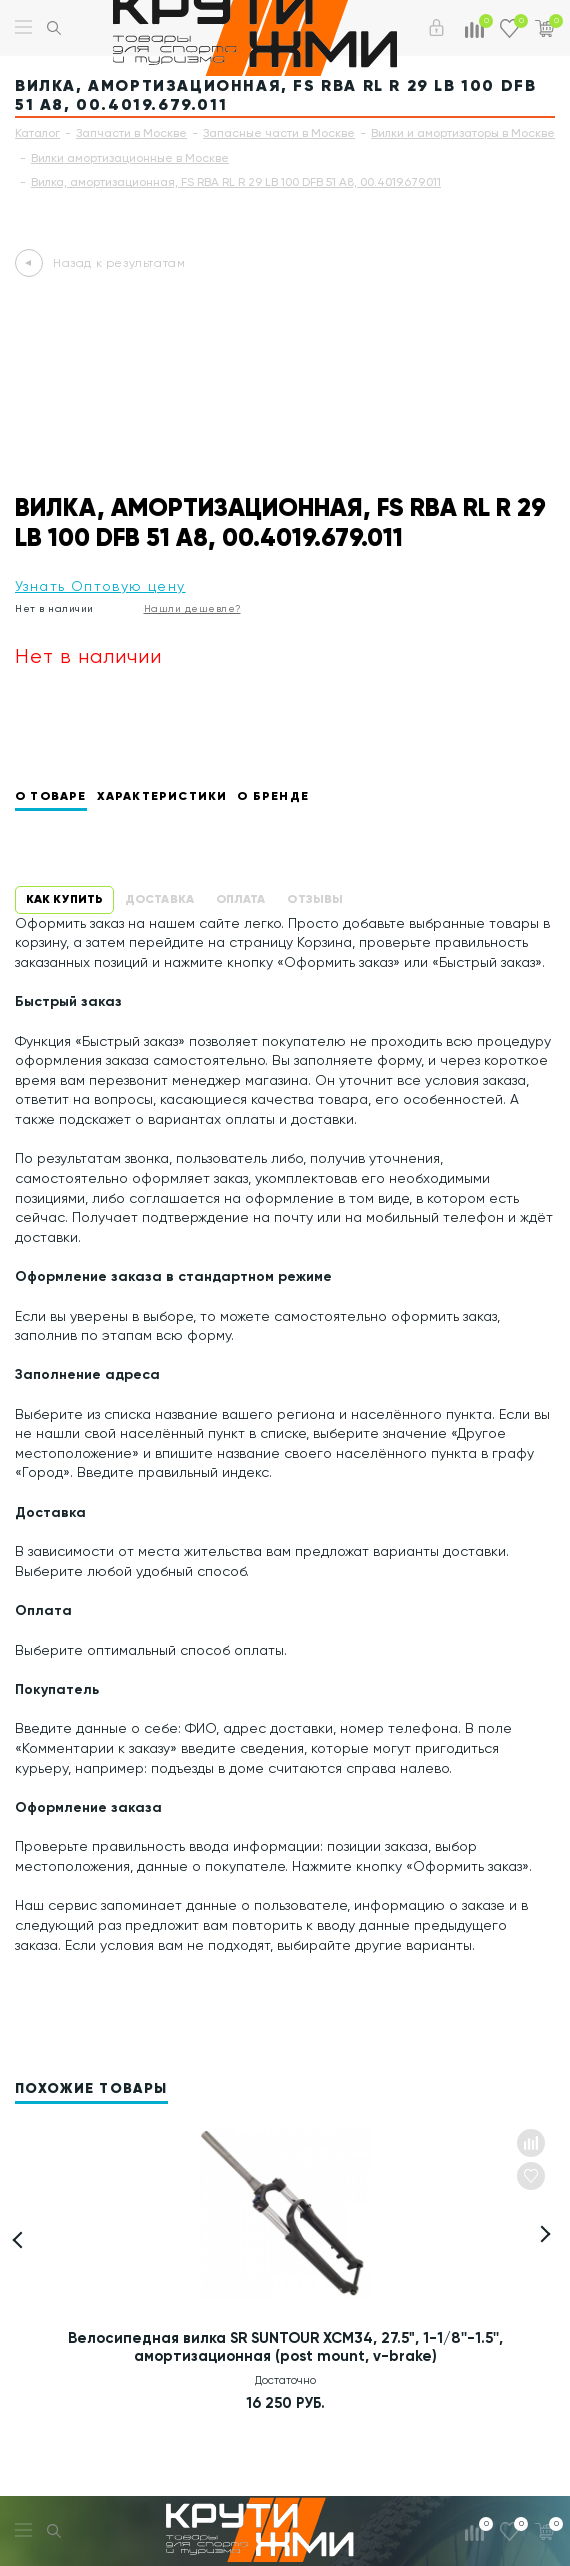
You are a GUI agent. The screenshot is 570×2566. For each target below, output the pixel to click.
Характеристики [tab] (162, 796)
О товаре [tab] (51, 796)
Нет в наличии (54, 608)
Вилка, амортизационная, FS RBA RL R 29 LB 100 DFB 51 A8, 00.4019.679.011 (236, 182)
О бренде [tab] (273, 796)
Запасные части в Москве (279, 133)
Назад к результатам (119, 263)
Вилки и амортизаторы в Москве (463, 133)
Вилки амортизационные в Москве (130, 158)
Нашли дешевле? (192, 608)
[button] (542, 2234)
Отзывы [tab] (315, 898)
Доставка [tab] (159, 898)
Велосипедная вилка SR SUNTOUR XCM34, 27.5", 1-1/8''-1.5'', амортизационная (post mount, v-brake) (285, 2347)
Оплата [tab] (241, 898)
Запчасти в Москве (131, 133)
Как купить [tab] (64, 898)
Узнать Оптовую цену (100, 586)
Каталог (37, 133)
